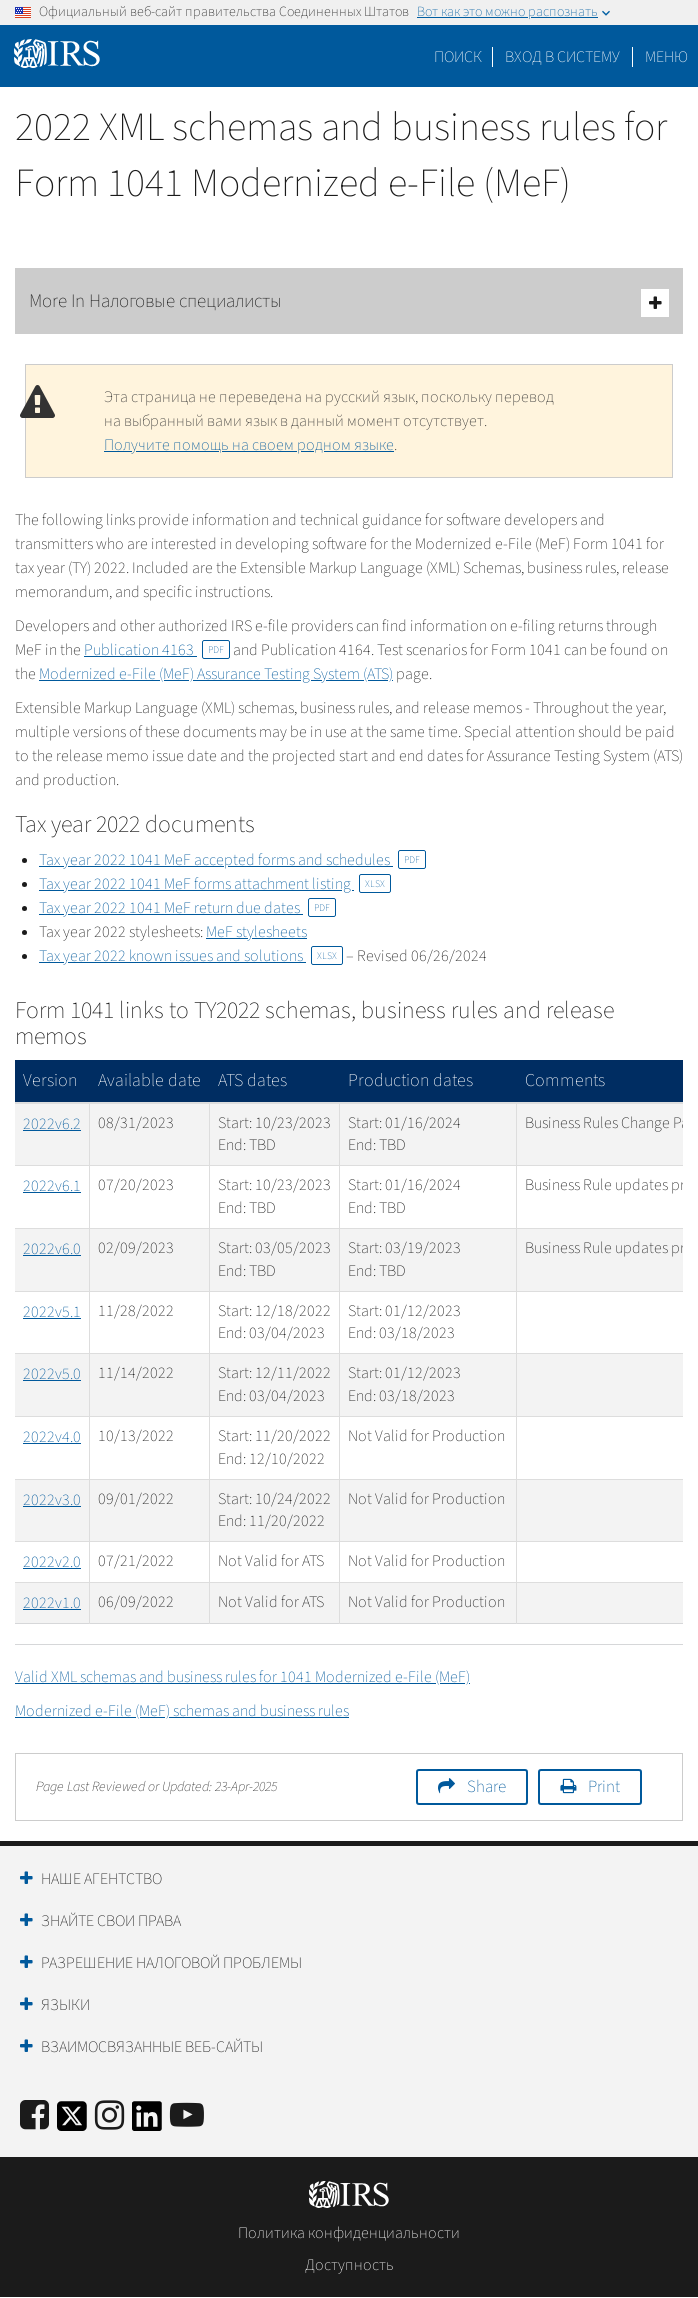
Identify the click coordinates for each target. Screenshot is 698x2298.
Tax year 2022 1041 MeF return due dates (187, 908)
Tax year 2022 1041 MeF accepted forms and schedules (232, 860)
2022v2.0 (52, 1562)
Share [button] (486, 1787)
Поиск (458, 57)
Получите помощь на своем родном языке (249, 445)
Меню (666, 57)
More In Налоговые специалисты (349, 302)
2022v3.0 (52, 1500)
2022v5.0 (52, 1374)
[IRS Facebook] (34, 2116)
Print (604, 1787)
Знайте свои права (111, 1921)
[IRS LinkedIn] (147, 2122)
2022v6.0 (52, 1249)
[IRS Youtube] (187, 2116)
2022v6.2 (52, 1124)
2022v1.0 (52, 1603)
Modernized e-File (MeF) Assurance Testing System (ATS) (216, 674)
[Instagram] (109, 2116)
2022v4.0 (52, 1437)
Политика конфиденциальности (349, 2233)
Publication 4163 (157, 650)
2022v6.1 (52, 1186)
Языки (65, 2005)
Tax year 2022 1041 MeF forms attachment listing (215, 884)
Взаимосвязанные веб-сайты (152, 2047)
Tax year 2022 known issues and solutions (191, 956)
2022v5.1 (52, 1312)
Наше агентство (101, 1879)
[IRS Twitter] (72, 2122)
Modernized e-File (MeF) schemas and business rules (182, 1711)
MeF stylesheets (256, 932)
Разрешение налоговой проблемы (171, 1963)
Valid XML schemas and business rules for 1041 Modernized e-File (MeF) (242, 1677)
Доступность (349, 2265)
